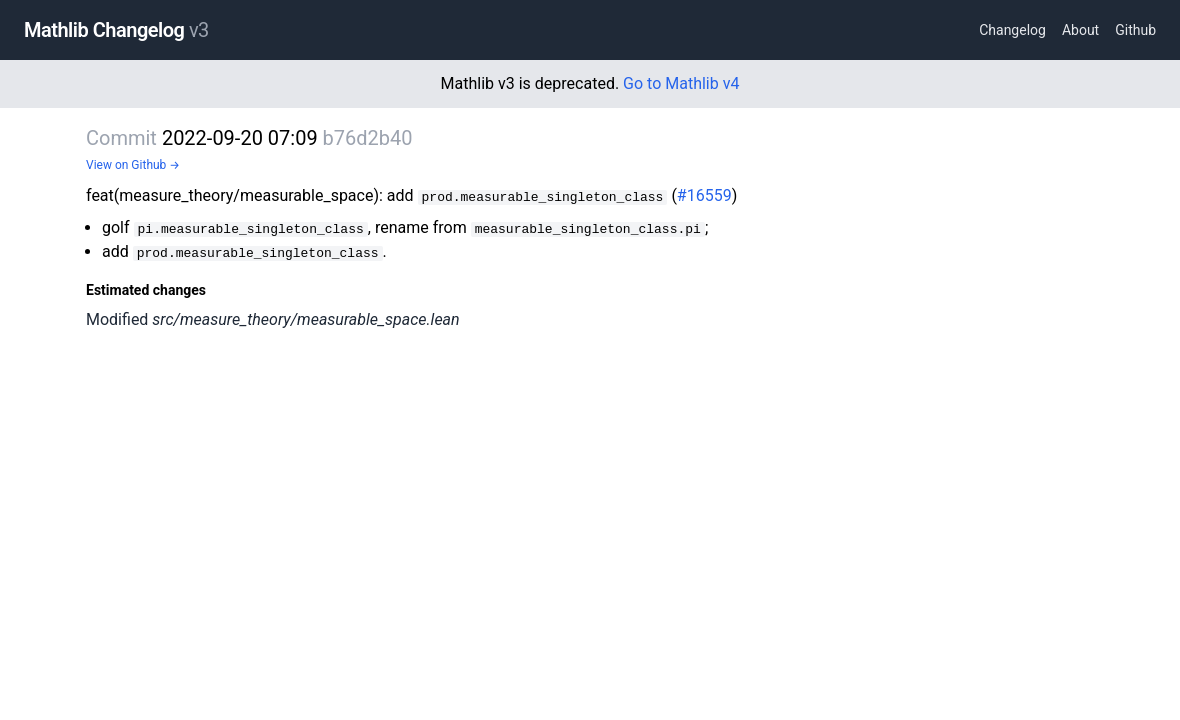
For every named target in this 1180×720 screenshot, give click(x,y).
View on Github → (133, 165)
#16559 (704, 195)
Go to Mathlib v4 (681, 83)
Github (1135, 30)
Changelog (1012, 30)
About (1080, 30)
